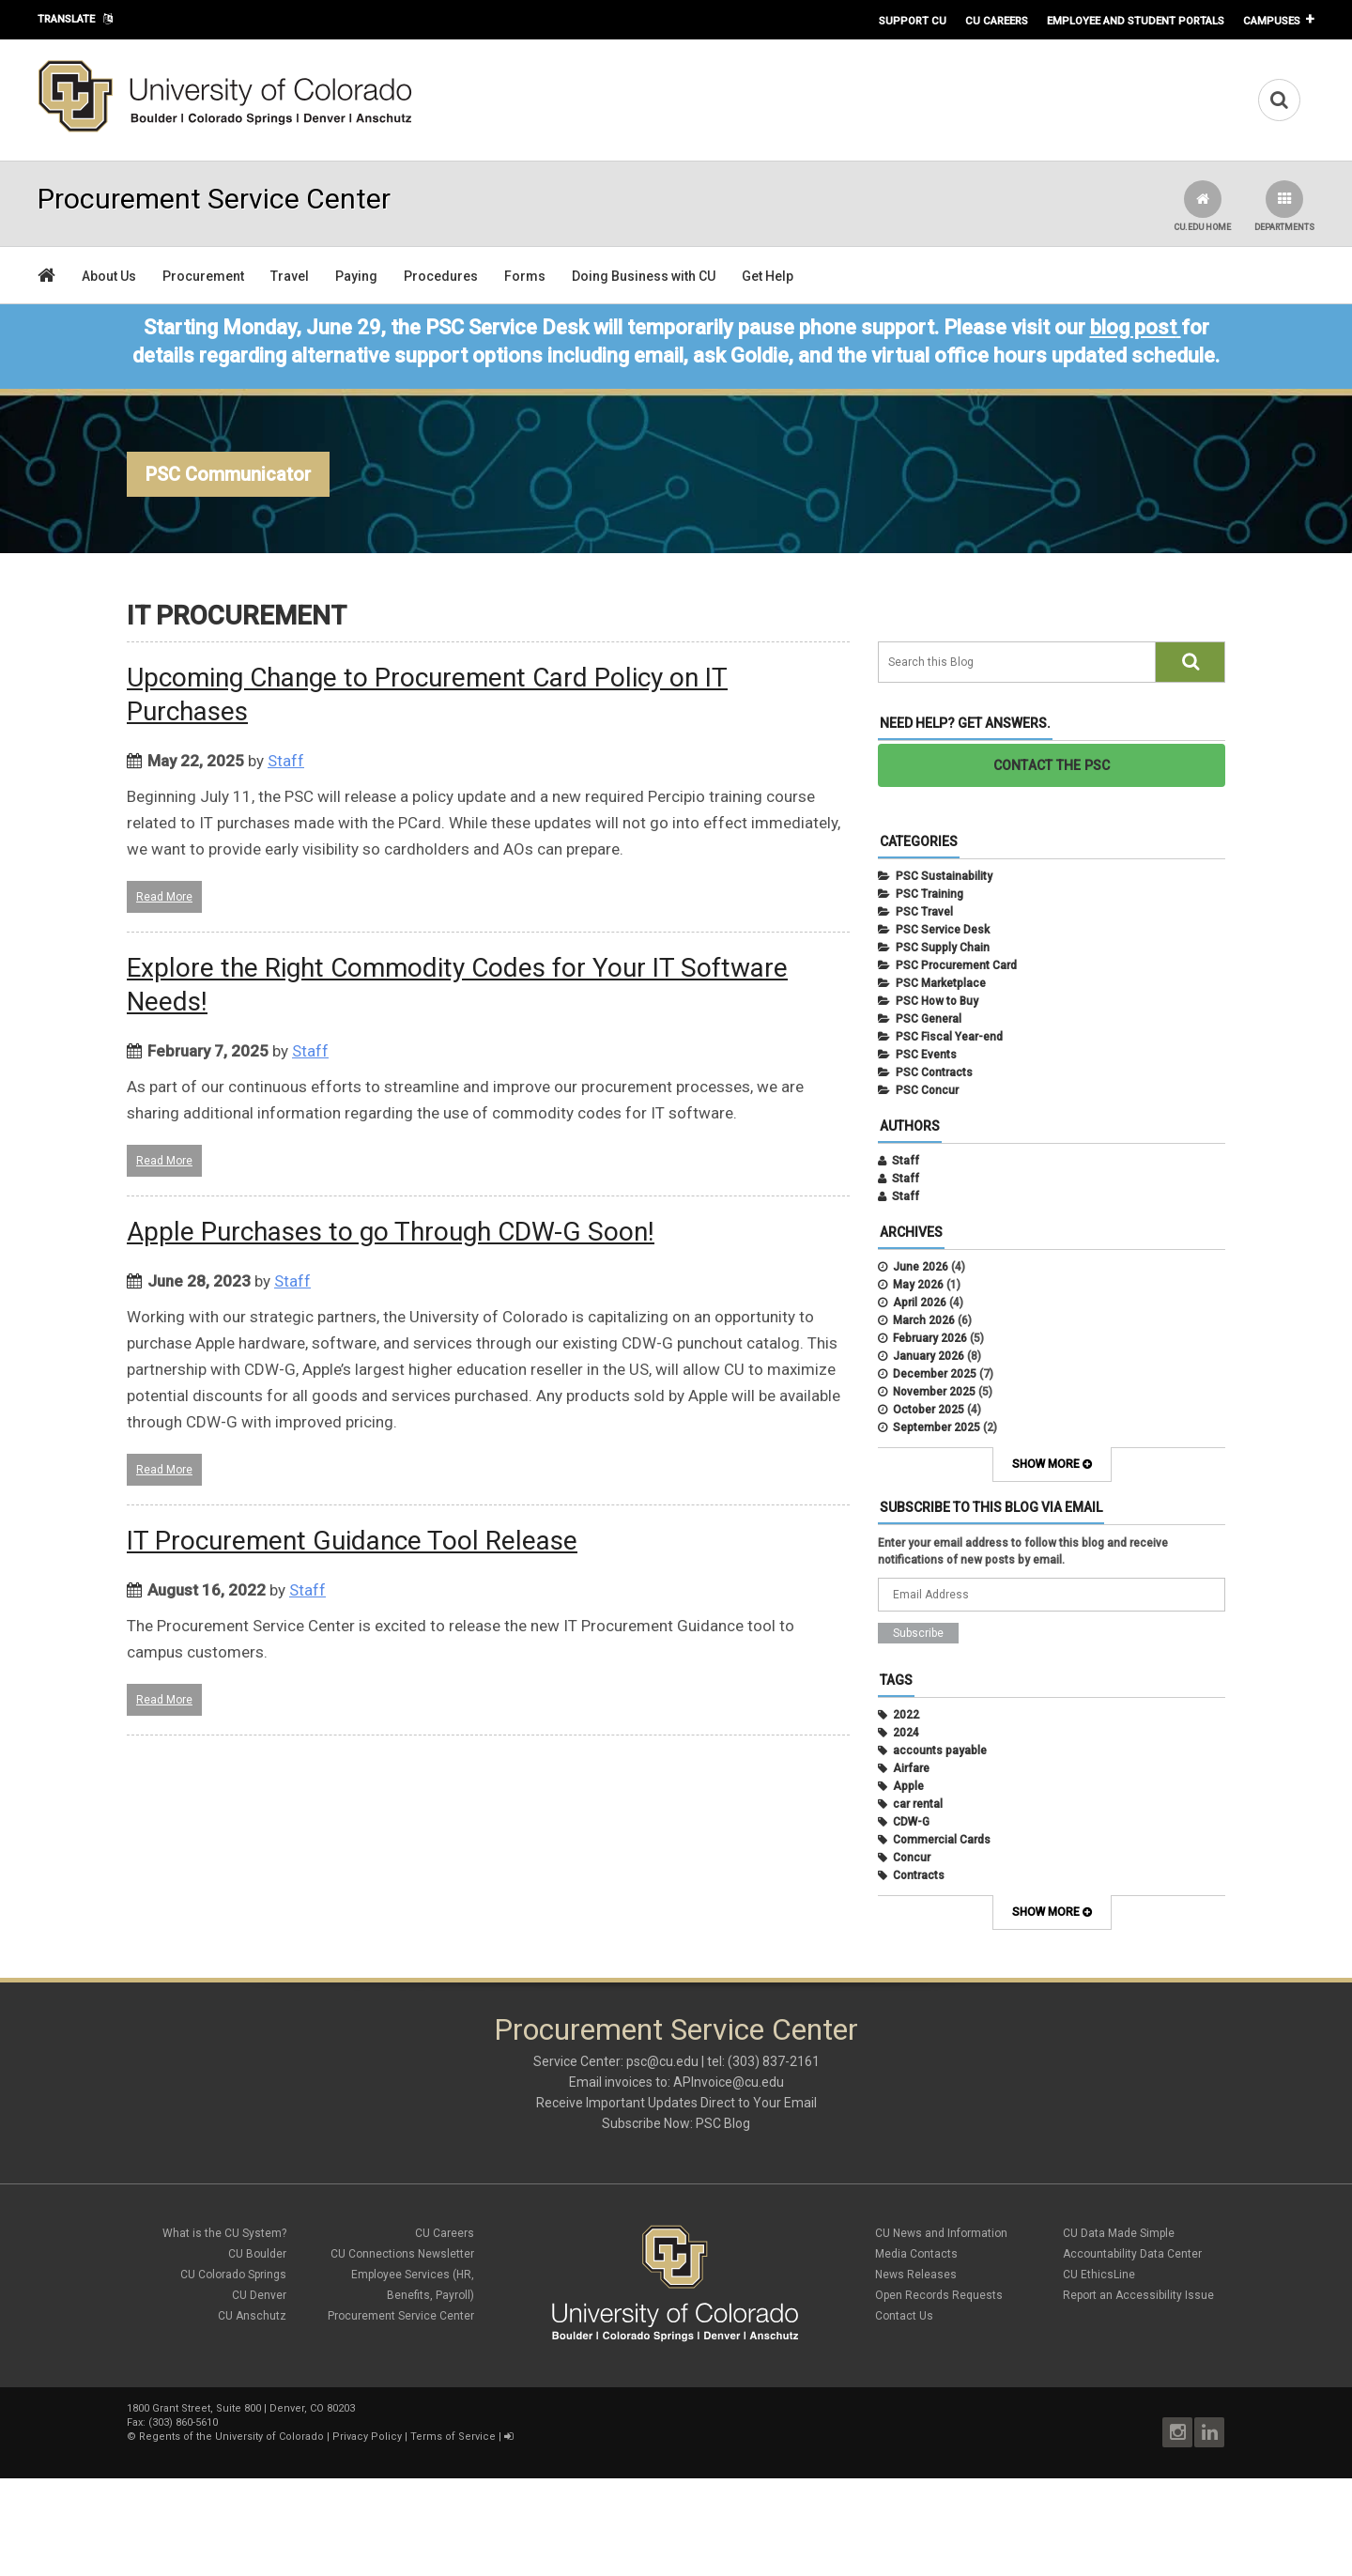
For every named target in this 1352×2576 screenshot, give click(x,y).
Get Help (767, 276)
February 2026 (930, 1338)
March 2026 (924, 1320)
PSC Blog (723, 2123)
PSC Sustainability (944, 876)
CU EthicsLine (1099, 2274)
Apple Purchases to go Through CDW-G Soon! (390, 1231)
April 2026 (919, 1302)
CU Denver (259, 2295)
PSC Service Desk (943, 929)
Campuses (1271, 20)
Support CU (912, 20)
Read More (164, 896)
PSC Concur (927, 1090)
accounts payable (940, 1750)
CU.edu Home (1202, 206)
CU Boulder (257, 2253)
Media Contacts (916, 2253)
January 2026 (928, 1356)
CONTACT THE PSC (1052, 765)
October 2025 (928, 1409)
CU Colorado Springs (233, 2274)
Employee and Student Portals (1135, 20)
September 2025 (936, 1427)
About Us (109, 276)
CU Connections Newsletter (402, 2253)
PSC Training (929, 894)
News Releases (916, 2274)
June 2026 (920, 1266)
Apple (908, 1786)
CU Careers (996, 20)
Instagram (1177, 2432)
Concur (911, 1857)
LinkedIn (1209, 2432)
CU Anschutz (252, 2315)
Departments (1284, 206)
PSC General (928, 1019)
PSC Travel (924, 911)
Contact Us (904, 2315)
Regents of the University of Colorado (231, 2436)
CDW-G (911, 1821)
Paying (356, 276)
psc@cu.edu (662, 2061)
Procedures (441, 276)
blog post (1133, 327)
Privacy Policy (367, 2436)
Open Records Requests (939, 2295)
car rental (918, 1804)
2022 (906, 1714)
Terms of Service (453, 2436)
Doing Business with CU (643, 276)
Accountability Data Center (1132, 2253)
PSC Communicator (228, 474)
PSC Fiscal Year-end (949, 1036)
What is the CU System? (224, 2233)
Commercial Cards (942, 1839)
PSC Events (926, 1054)
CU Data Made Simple (1119, 2233)
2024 (906, 1732)
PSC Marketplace (941, 983)
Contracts (919, 1875)
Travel (289, 276)
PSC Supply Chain (943, 947)
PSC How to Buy (937, 1001)
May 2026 (918, 1284)
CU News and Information (941, 2233)
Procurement (203, 276)
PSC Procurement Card (956, 965)
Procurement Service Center (401, 2315)
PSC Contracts (934, 1072)
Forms (524, 276)
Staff (286, 760)
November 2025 (934, 1391)
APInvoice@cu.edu (728, 2082)
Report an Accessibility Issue (1138, 2295)
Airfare (911, 1768)
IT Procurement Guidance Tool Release (352, 1540)
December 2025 (934, 1374)
